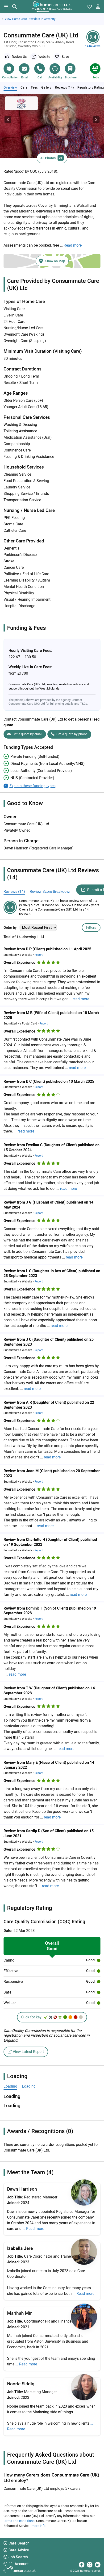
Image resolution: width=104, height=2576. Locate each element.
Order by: (10, 927)
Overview (10, 87)
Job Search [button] (16, 2557)
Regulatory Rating (90, 87)
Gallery (46, 87)
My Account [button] (16, 2564)
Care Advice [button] (16, 2550)
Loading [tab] (10, 2086)
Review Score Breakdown (50, 891)
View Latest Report (26, 2051)
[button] (6, 6)
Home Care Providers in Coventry (30, 19)
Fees (34, 87)
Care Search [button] (16, 2543)
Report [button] (38, 954)
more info (39, 2526)
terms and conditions (19, 2521)
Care (24, 87)
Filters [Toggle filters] (91, 927)
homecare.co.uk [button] (20, 2570)
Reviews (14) (64, 87)
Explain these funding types (29, 786)
